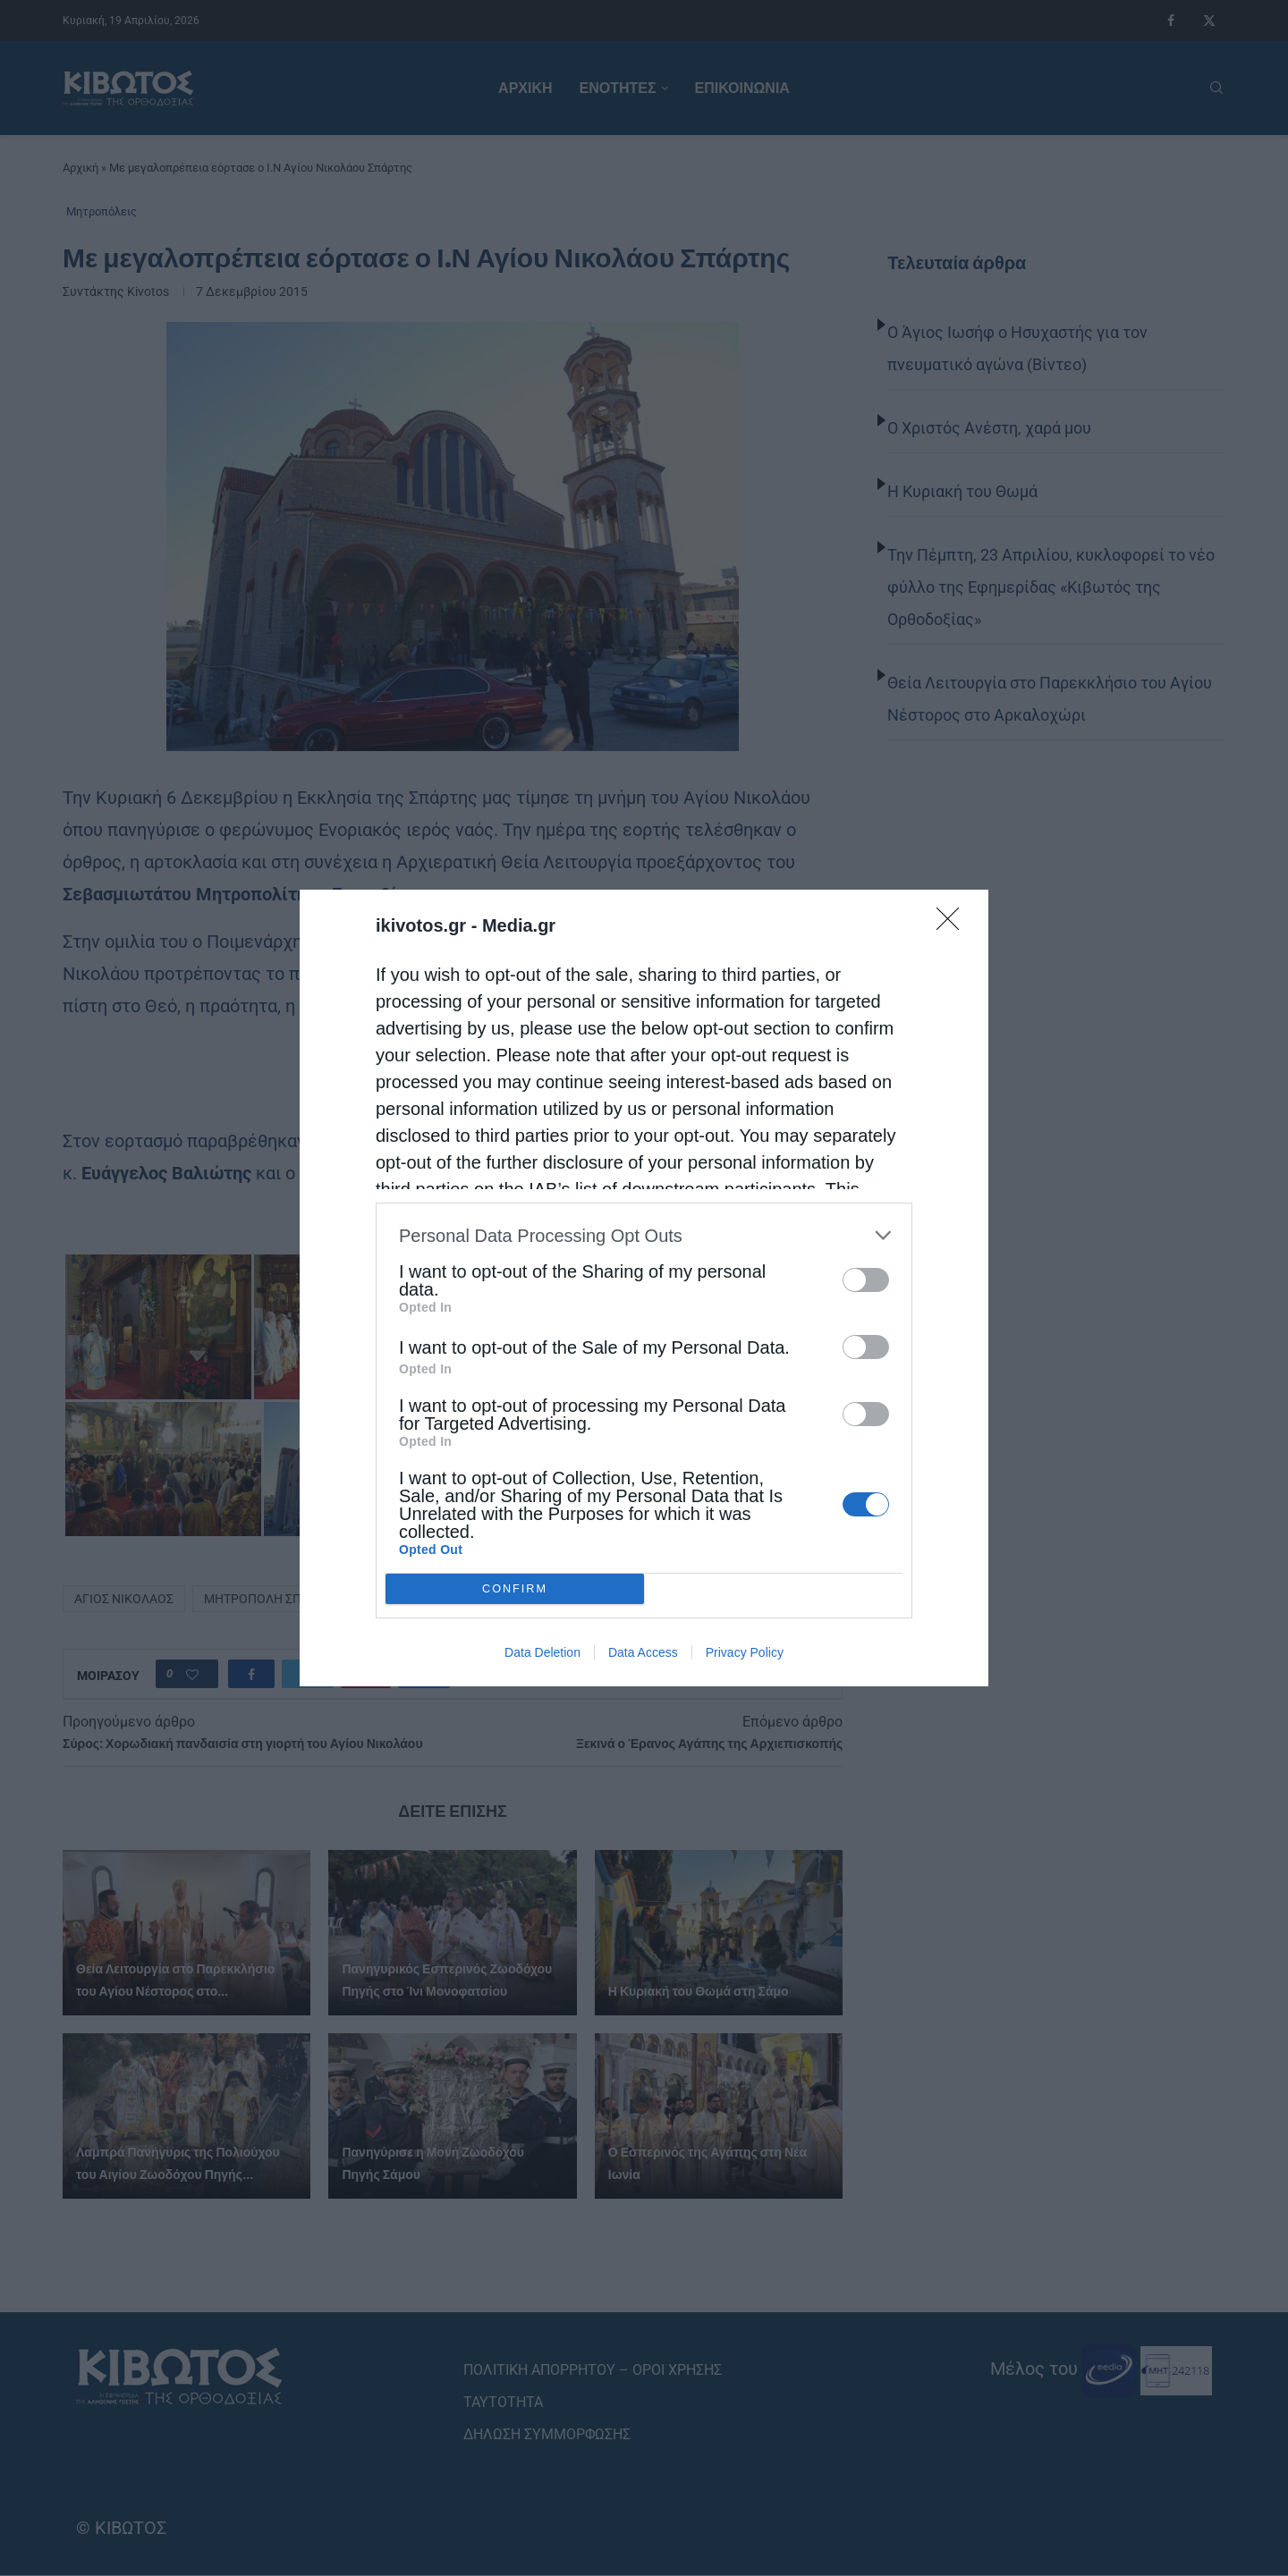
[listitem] (644, 1235)
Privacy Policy (745, 1652)
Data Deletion (542, 1652)
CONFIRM (514, 1589)
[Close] (953, 925)
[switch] (866, 1280)
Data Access (643, 1652)
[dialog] (644, 1288)
